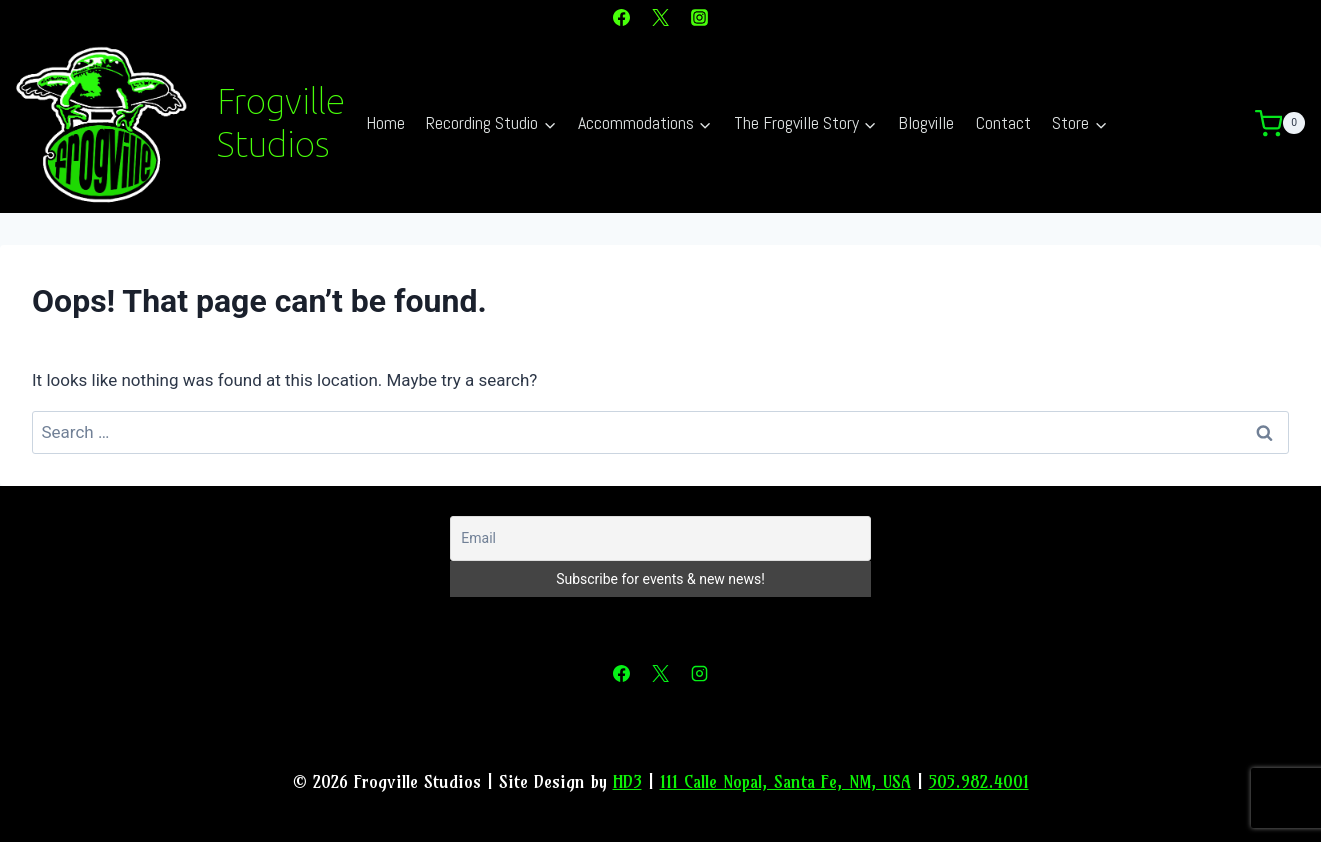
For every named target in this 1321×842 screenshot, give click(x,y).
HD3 (627, 781)
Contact (1003, 122)
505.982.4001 (979, 781)
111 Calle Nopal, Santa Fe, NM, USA (785, 781)
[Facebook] (621, 17)
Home (385, 122)
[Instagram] (700, 17)
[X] (661, 17)
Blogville (926, 122)
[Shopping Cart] (1288, 124)
